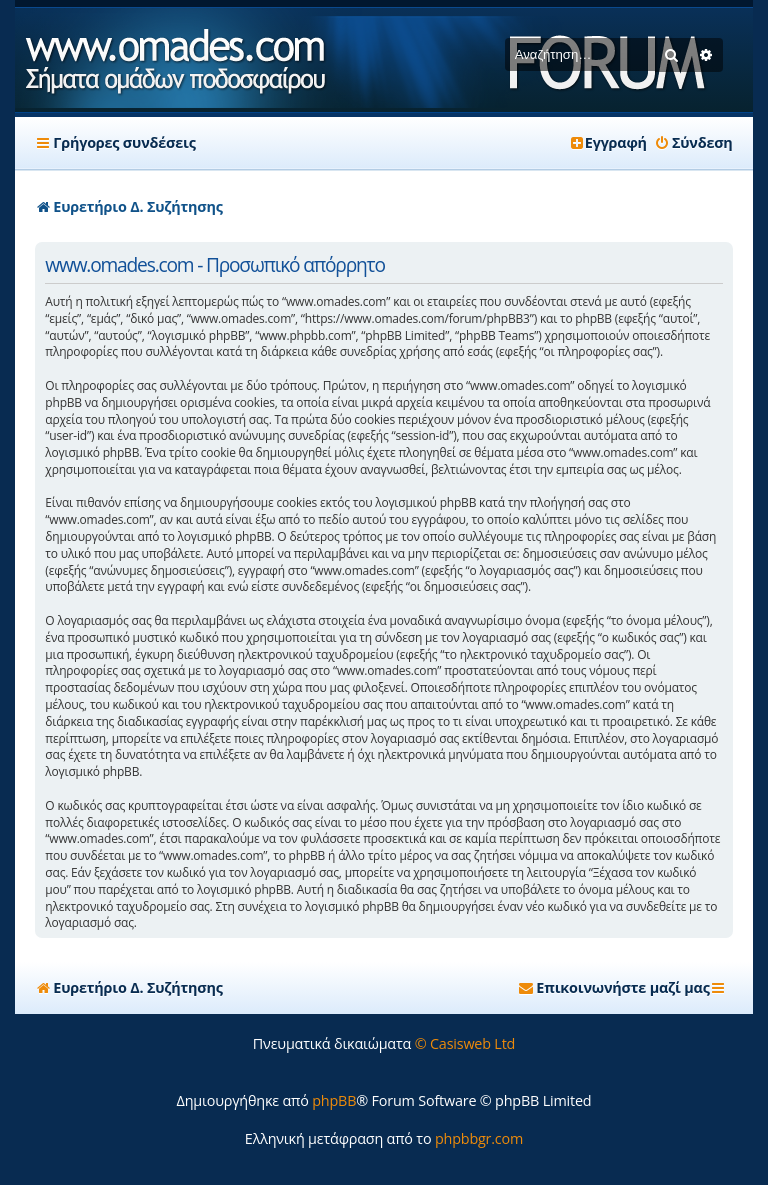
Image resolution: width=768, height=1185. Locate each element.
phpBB (334, 1100)
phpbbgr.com (479, 1138)
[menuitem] (693, 143)
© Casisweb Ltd (465, 1043)
